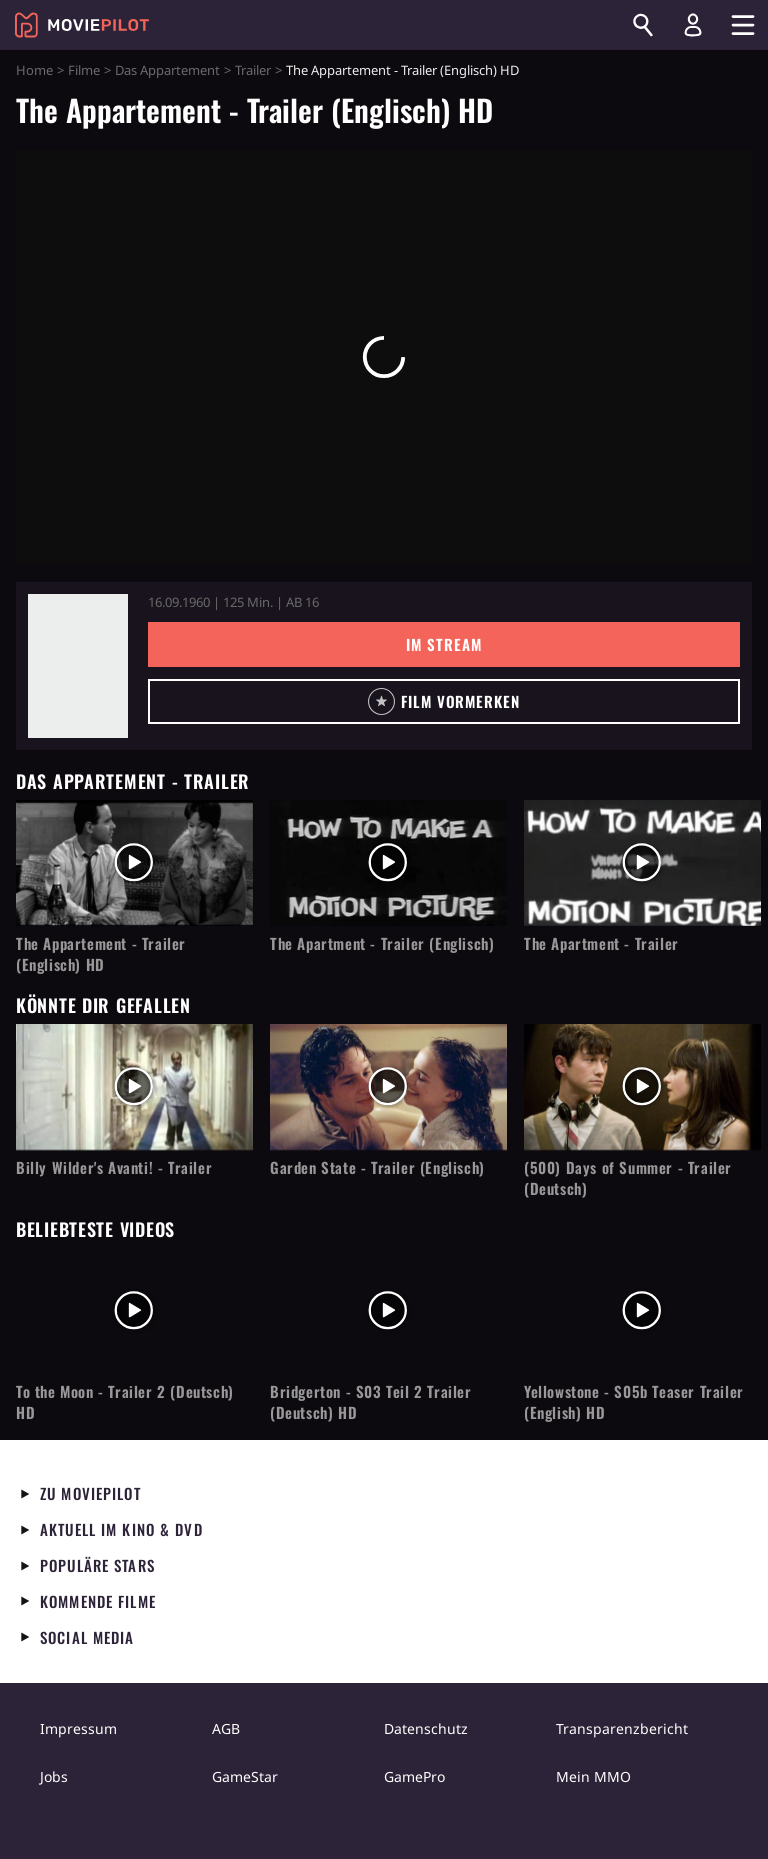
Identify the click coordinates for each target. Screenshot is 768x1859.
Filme (84, 70)
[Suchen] (643, 25)
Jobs (54, 1776)
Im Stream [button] (443, 644)
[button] (444, 701)
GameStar (245, 1776)
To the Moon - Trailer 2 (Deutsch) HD (125, 1402)
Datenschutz (426, 1728)
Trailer (253, 70)
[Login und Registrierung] (693, 25)
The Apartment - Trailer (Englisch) (382, 943)
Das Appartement (167, 70)
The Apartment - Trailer (601, 943)
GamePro (414, 1776)
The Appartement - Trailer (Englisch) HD (101, 954)
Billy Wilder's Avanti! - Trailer (114, 1167)
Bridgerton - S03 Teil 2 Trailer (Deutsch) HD (371, 1402)
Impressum (78, 1728)
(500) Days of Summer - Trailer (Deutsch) (628, 1178)
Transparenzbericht (622, 1728)
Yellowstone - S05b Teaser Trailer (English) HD (634, 1402)
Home (34, 70)
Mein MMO (593, 1776)
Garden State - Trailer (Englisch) (377, 1167)
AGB (226, 1728)
